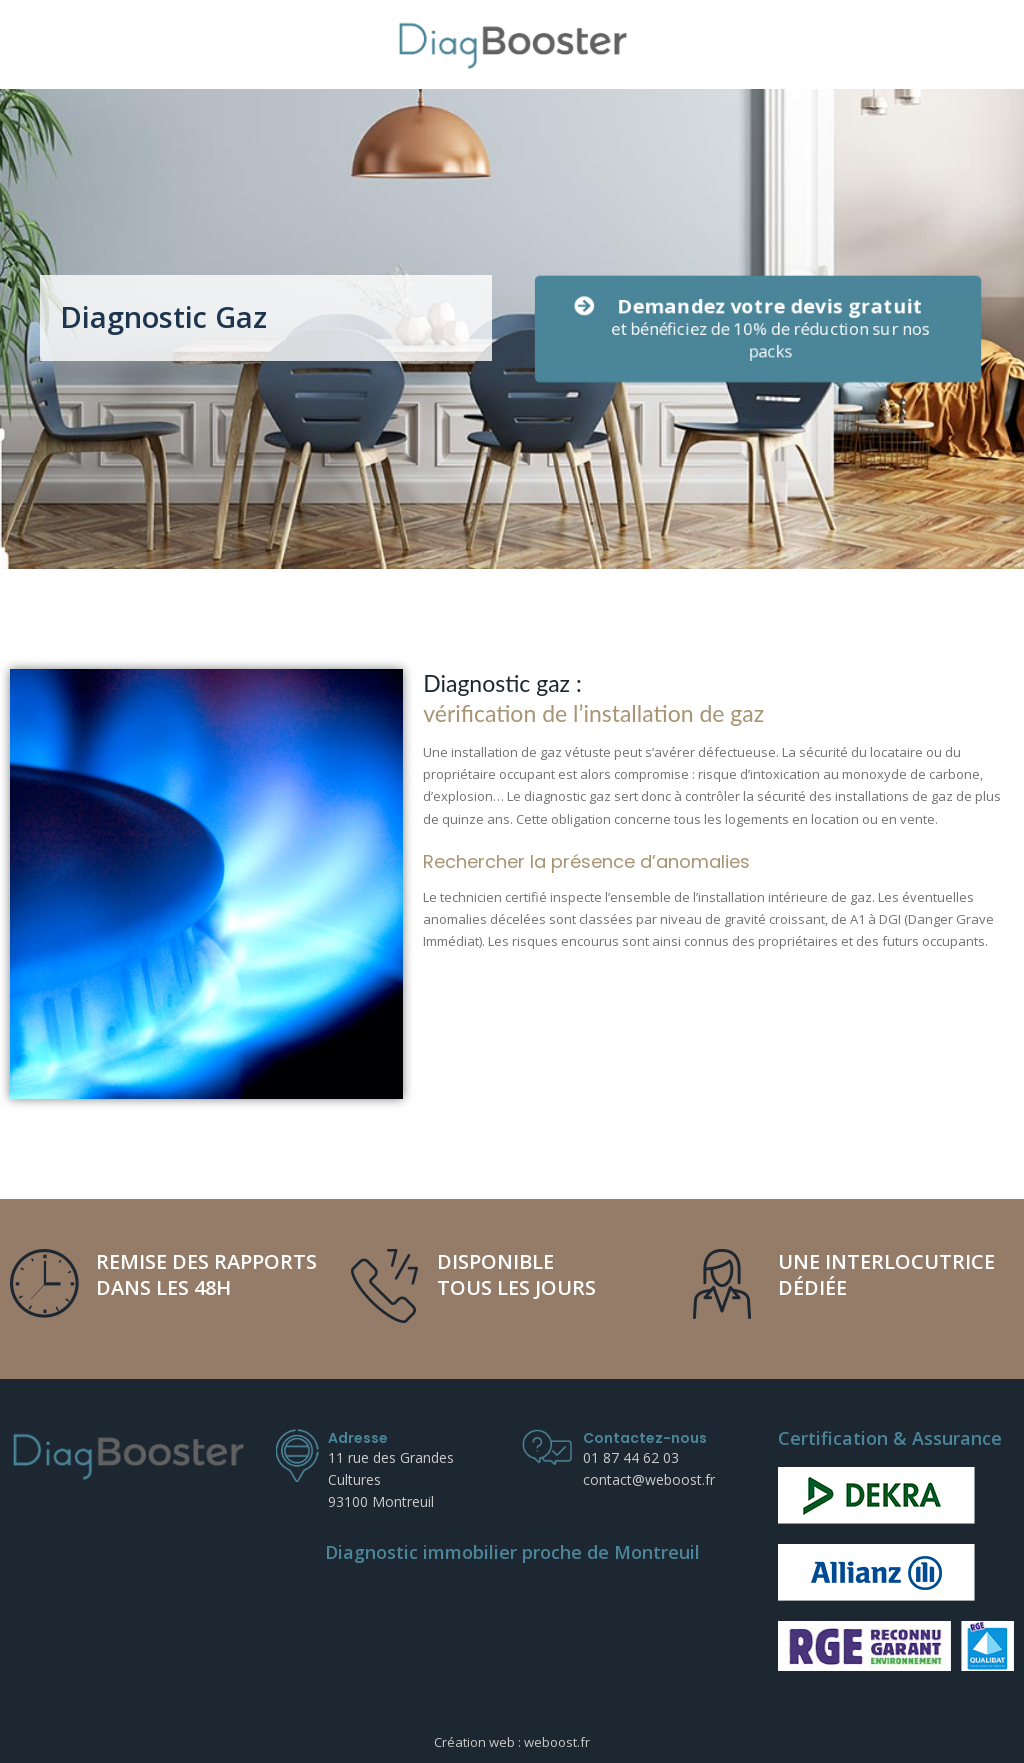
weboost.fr (557, 1742)
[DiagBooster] (512, 44)
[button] (757, 328)
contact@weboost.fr (649, 1479)
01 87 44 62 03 (631, 1457)
